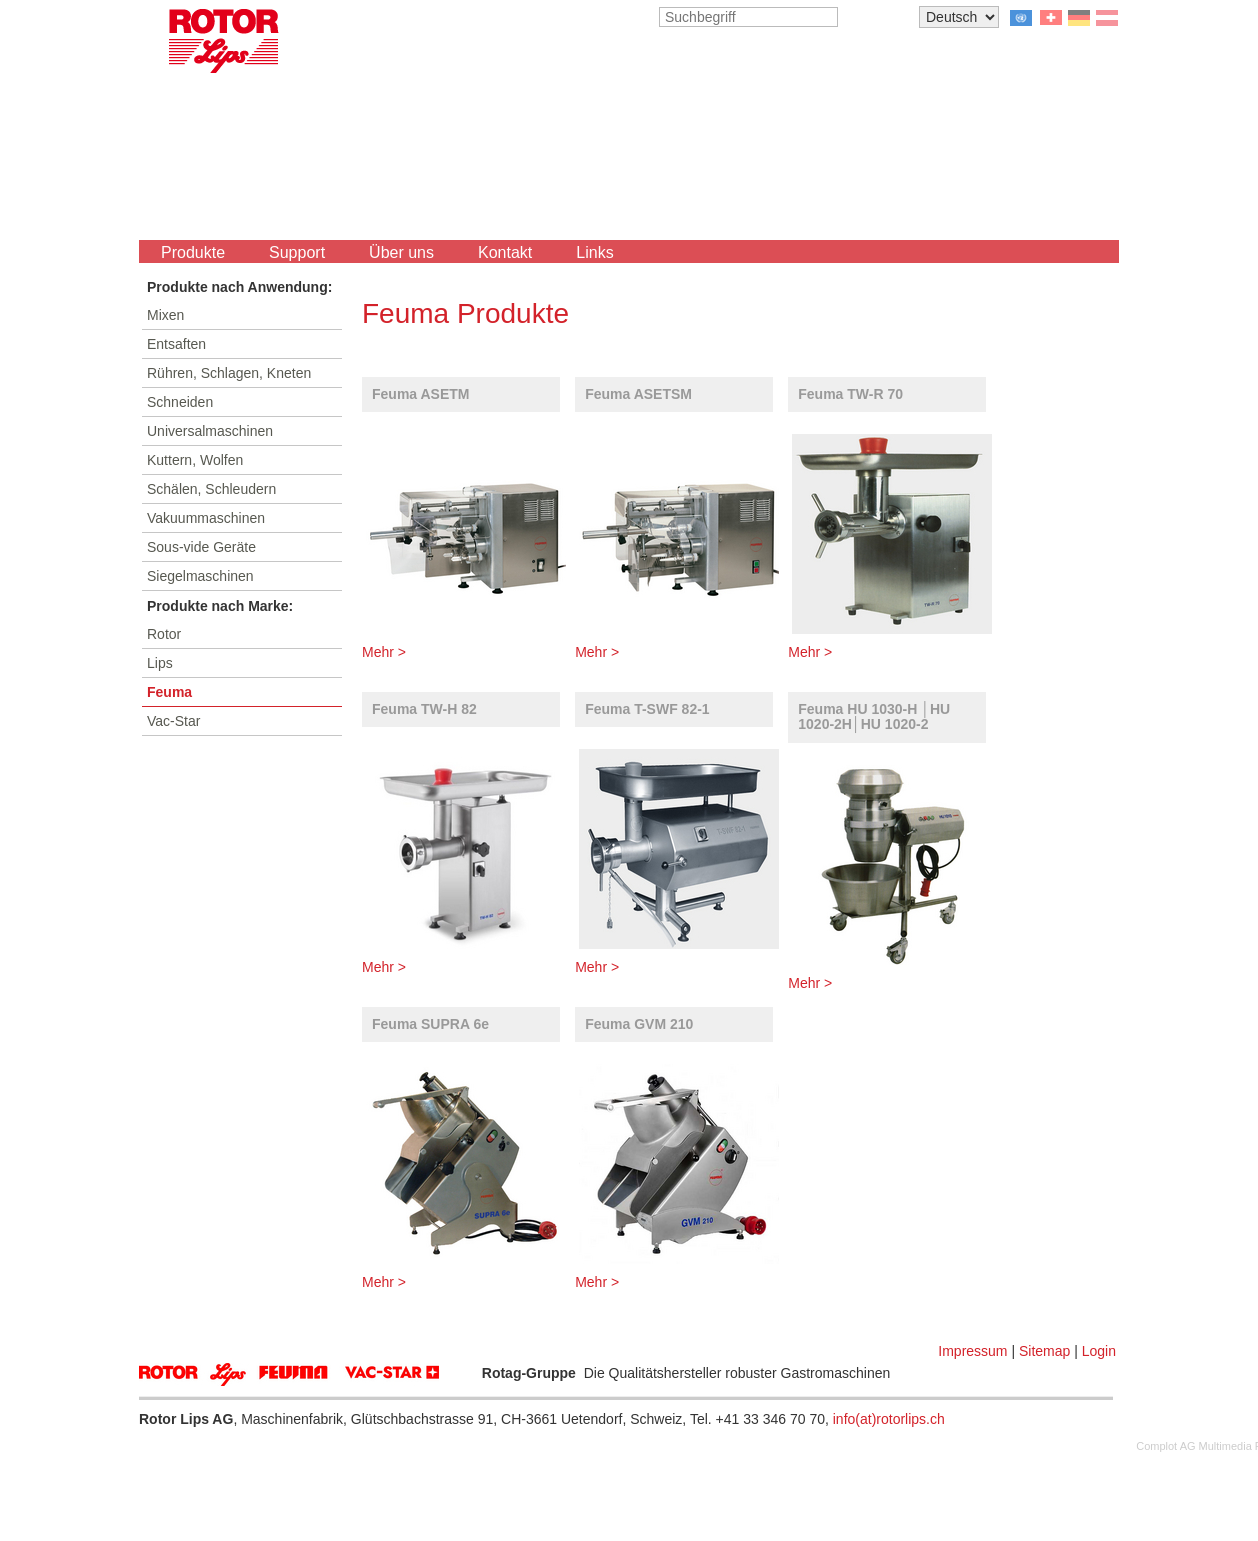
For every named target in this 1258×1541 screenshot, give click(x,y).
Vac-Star (173, 721)
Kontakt (505, 252)
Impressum (972, 1351)
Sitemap (1044, 1351)
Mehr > (384, 652)
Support (297, 252)
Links (594, 252)
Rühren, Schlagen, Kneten (229, 373)
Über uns (401, 252)
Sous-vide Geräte (201, 547)
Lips (160, 663)
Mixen (165, 315)
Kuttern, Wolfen (195, 460)
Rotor (164, 634)
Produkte (193, 252)
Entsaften (176, 344)
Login (1099, 1351)
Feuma (169, 692)
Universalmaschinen (210, 431)
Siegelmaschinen (200, 576)
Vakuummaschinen (206, 518)
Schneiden (180, 402)
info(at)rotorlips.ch (889, 1419)
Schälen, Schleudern (211, 489)
